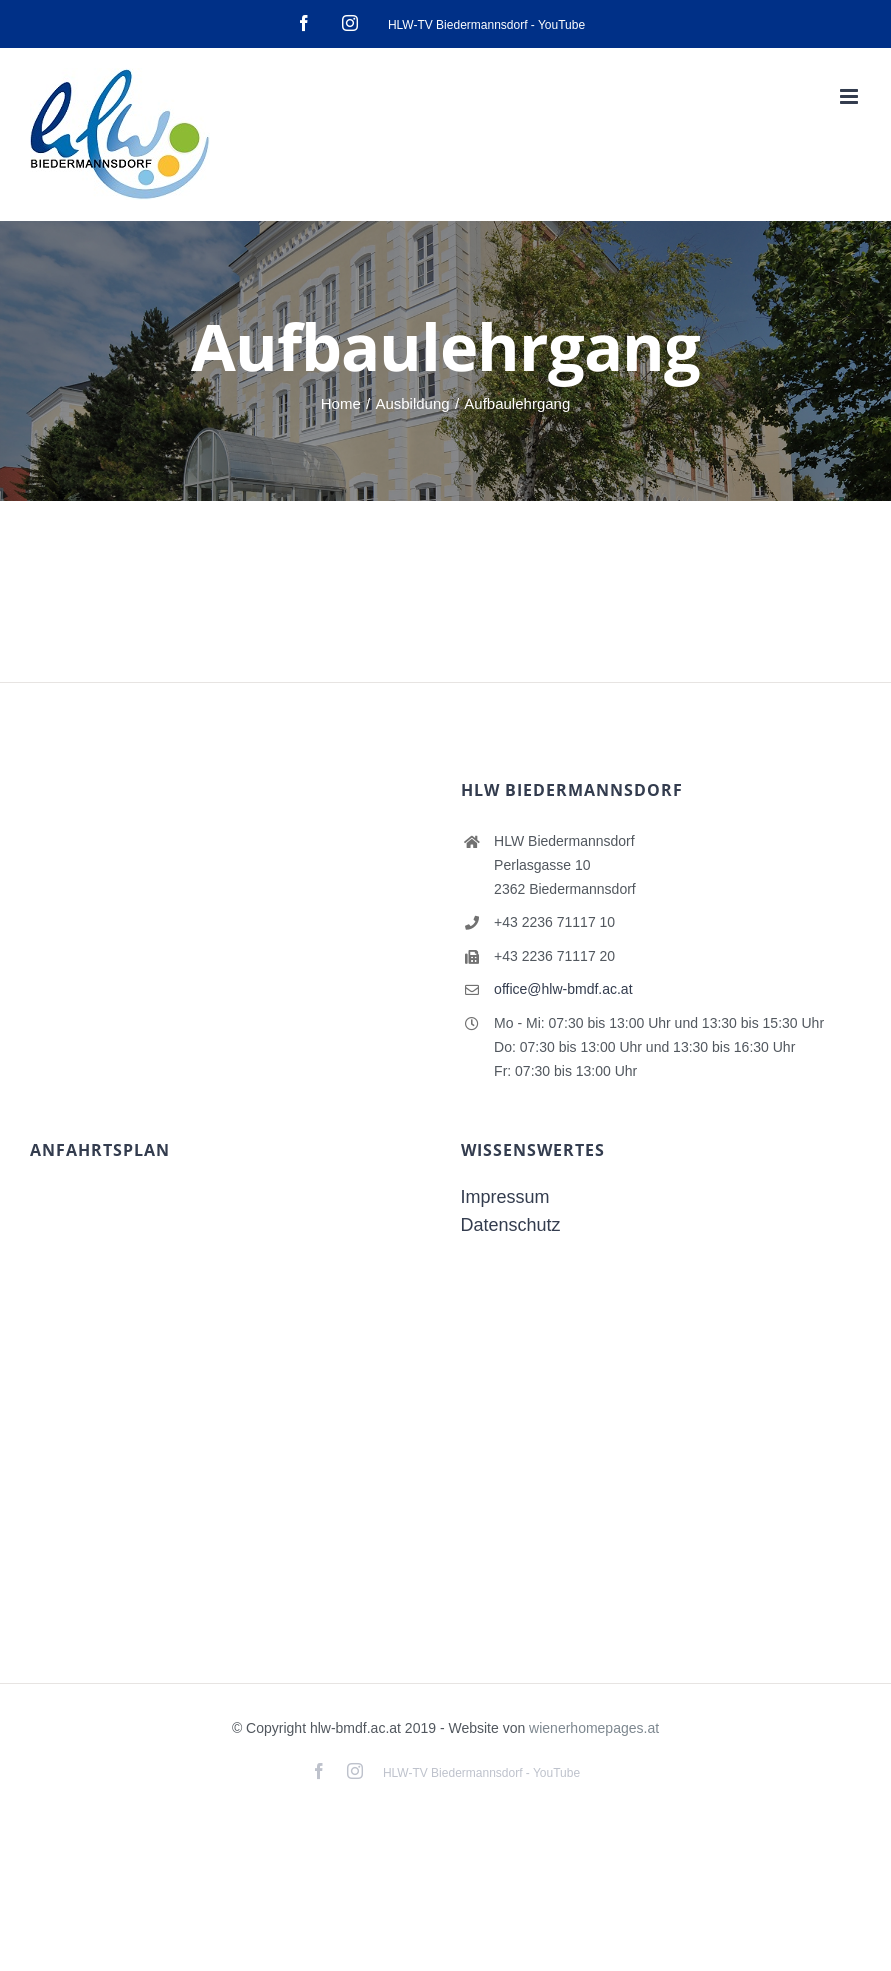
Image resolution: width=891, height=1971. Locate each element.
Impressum (505, 1197)
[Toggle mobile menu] (850, 96)
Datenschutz (511, 1225)
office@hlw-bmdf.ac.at (563, 989)
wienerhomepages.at (594, 1728)
